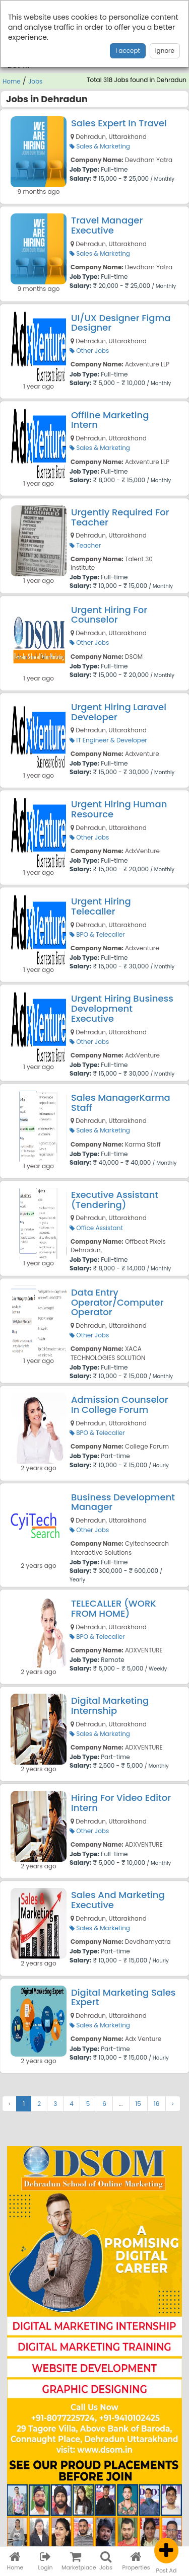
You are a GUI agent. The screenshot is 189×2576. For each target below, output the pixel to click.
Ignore (164, 50)
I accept (127, 50)
